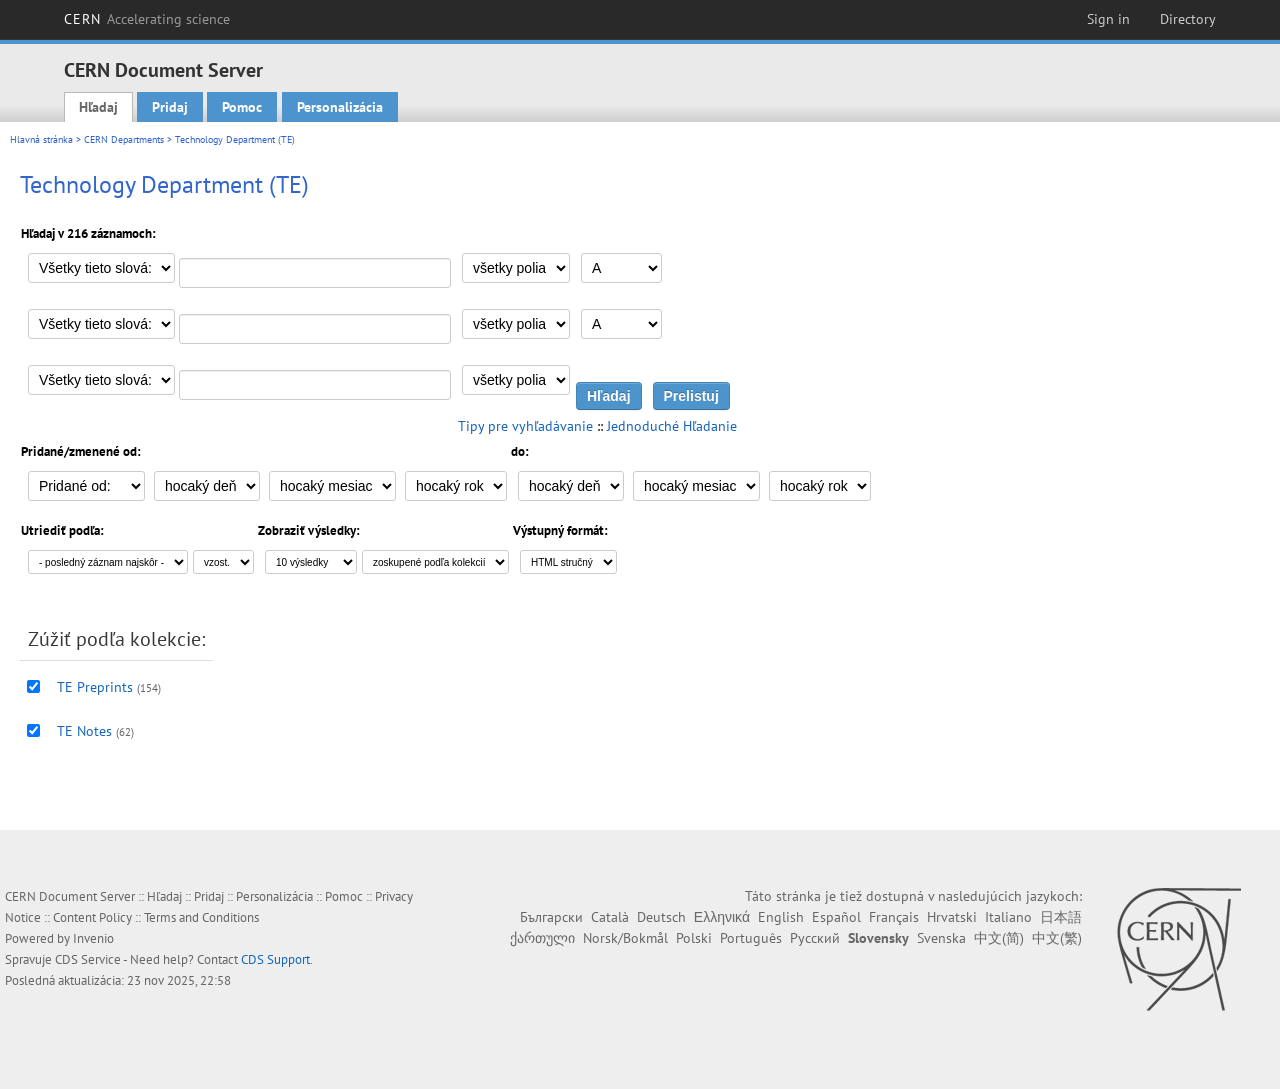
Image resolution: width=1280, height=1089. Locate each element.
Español (836, 917)
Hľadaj (98, 107)
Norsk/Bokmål (625, 938)
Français (894, 917)
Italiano (1008, 917)
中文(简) (999, 938)
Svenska (941, 938)
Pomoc (242, 107)
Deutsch (661, 917)
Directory (1188, 19)
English (781, 917)
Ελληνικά (722, 917)
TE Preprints (95, 687)
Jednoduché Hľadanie (672, 426)
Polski (694, 938)
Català (610, 917)
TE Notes (84, 731)
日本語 (1061, 917)
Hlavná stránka (41, 139)
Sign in (1108, 19)
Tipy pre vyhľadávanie (525, 426)
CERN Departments (124, 139)
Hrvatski (952, 917)
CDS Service (88, 959)
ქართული (542, 938)
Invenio (93, 938)
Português (751, 938)
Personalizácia (340, 107)
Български (551, 917)
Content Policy (92, 917)
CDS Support (275, 959)
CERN (147, 19)
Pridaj (170, 107)
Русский (815, 938)
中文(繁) (1057, 938)
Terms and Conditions (201, 917)
